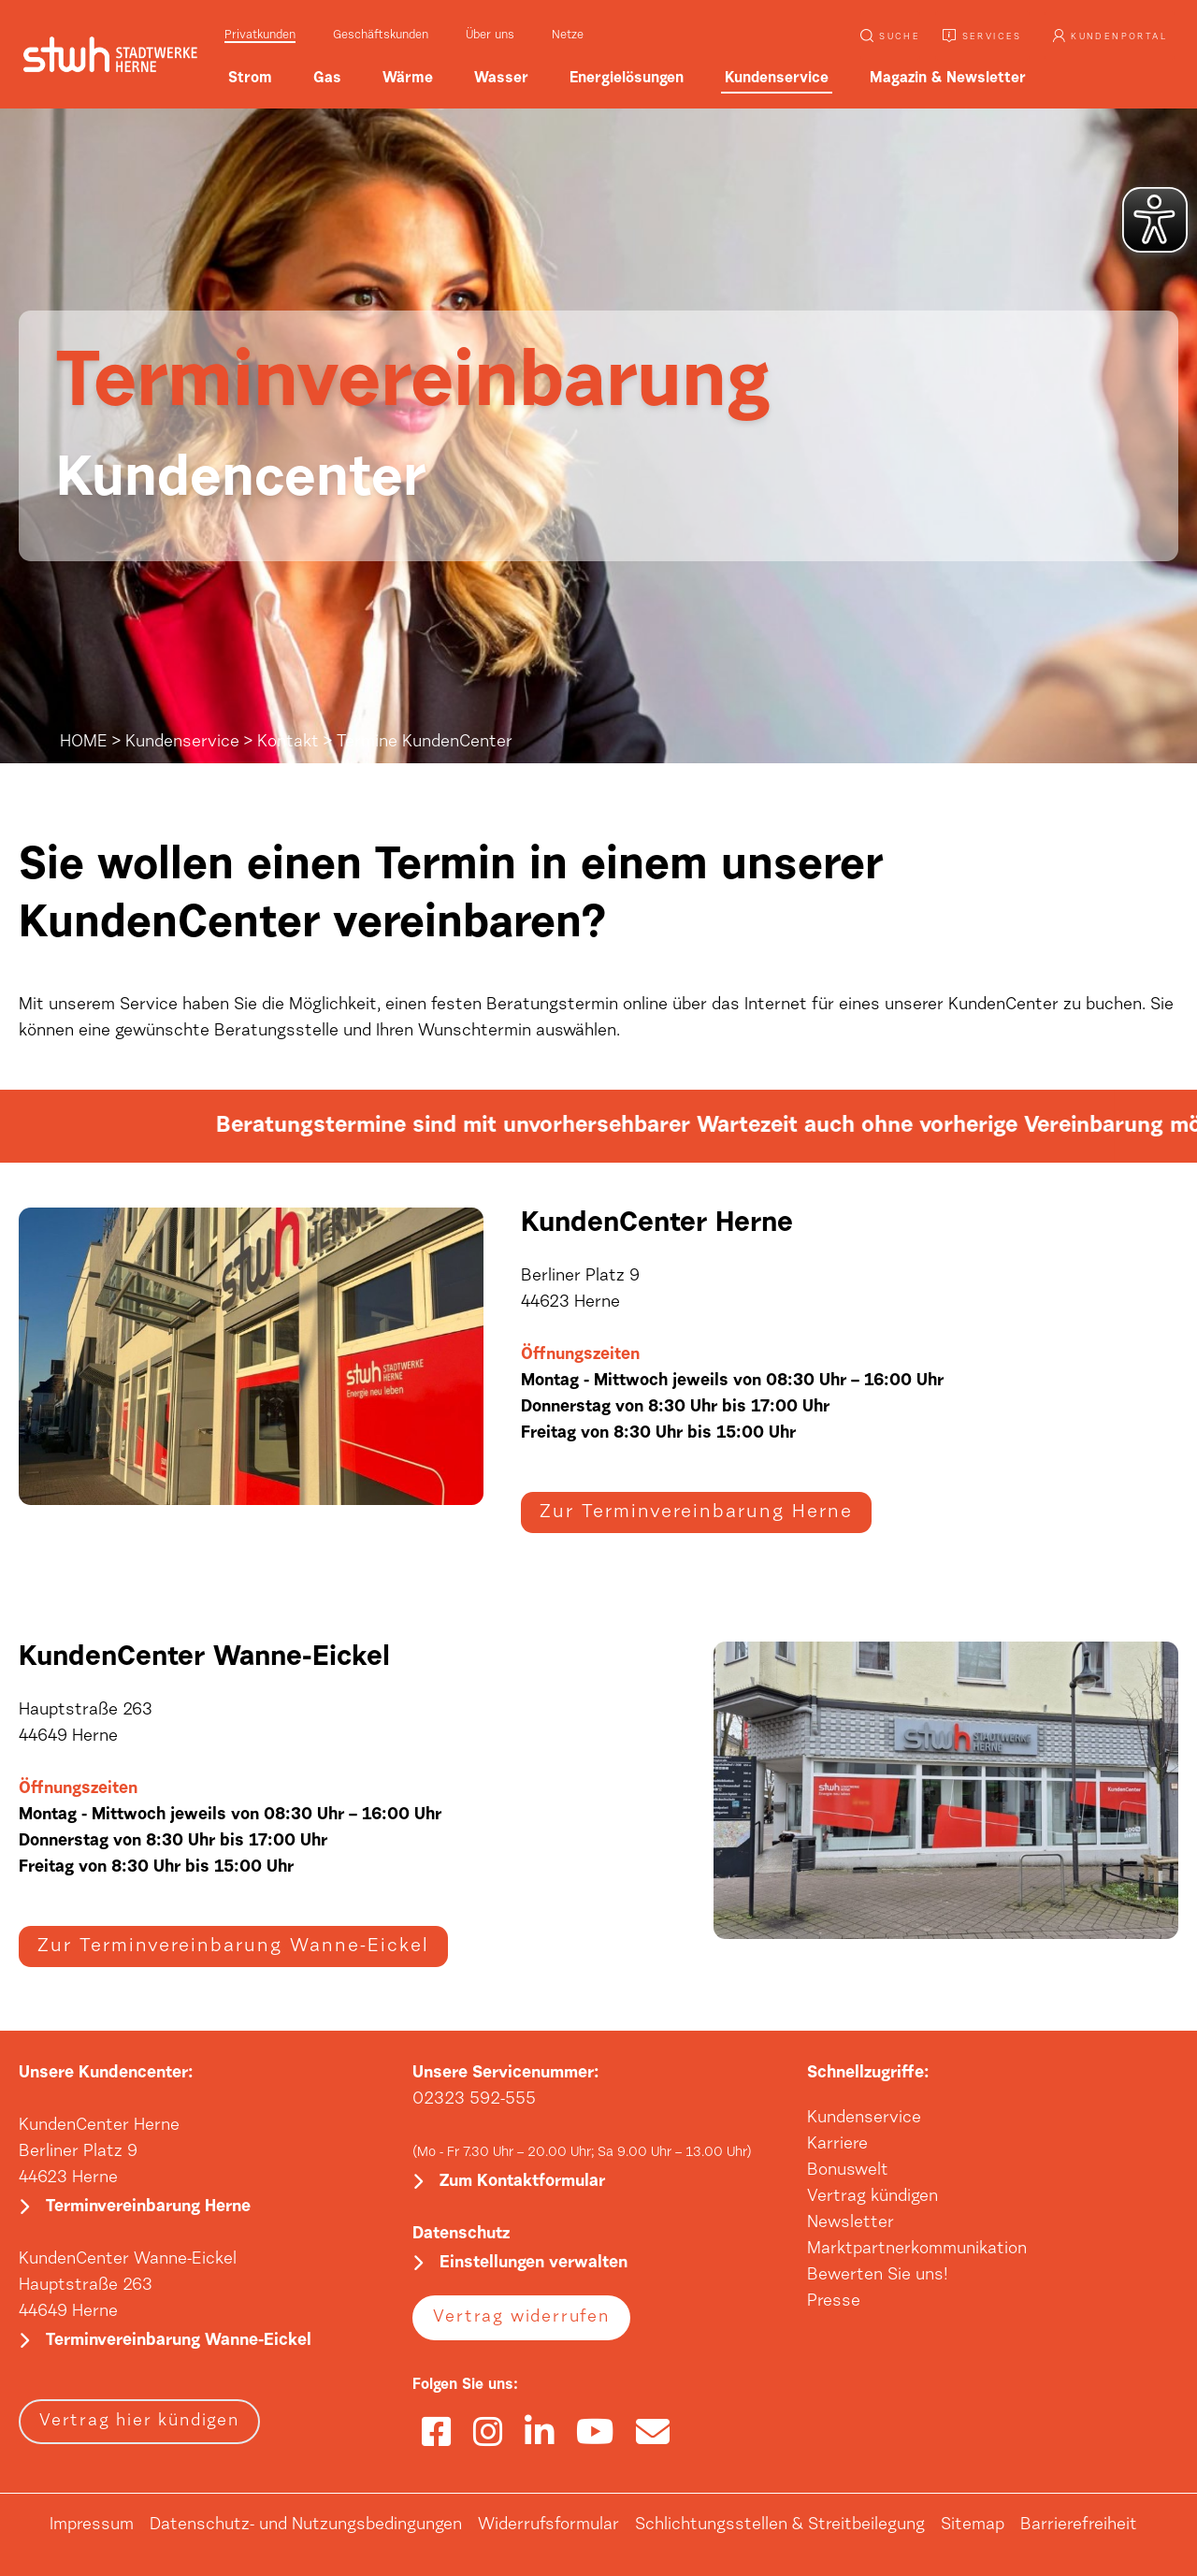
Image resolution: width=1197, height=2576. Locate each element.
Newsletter (850, 2223)
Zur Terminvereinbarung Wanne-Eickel (233, 1946)
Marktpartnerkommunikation (917, 2249)
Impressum (92, 2525)
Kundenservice (182, 742)
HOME (84, 742)
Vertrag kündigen (872, 2197)
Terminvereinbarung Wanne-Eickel (178, 2341)
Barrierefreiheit (1078, 2525)
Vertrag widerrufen (521, 2317)
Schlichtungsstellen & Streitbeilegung (780, 2525)
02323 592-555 (474, 2099)
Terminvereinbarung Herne (148, 2207)
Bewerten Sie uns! (877, 2275)
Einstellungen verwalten (533, 2263)
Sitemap (972, 2525)
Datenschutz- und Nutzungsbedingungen (306, 2525)
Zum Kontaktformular (522, 2182)
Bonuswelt (847, 2171)
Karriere (837, 2144)
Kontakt (288, 742)
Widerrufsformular (548, 2525)
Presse (833, 2302)
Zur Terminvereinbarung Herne (696, 1512)
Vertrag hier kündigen (139, 2421)
